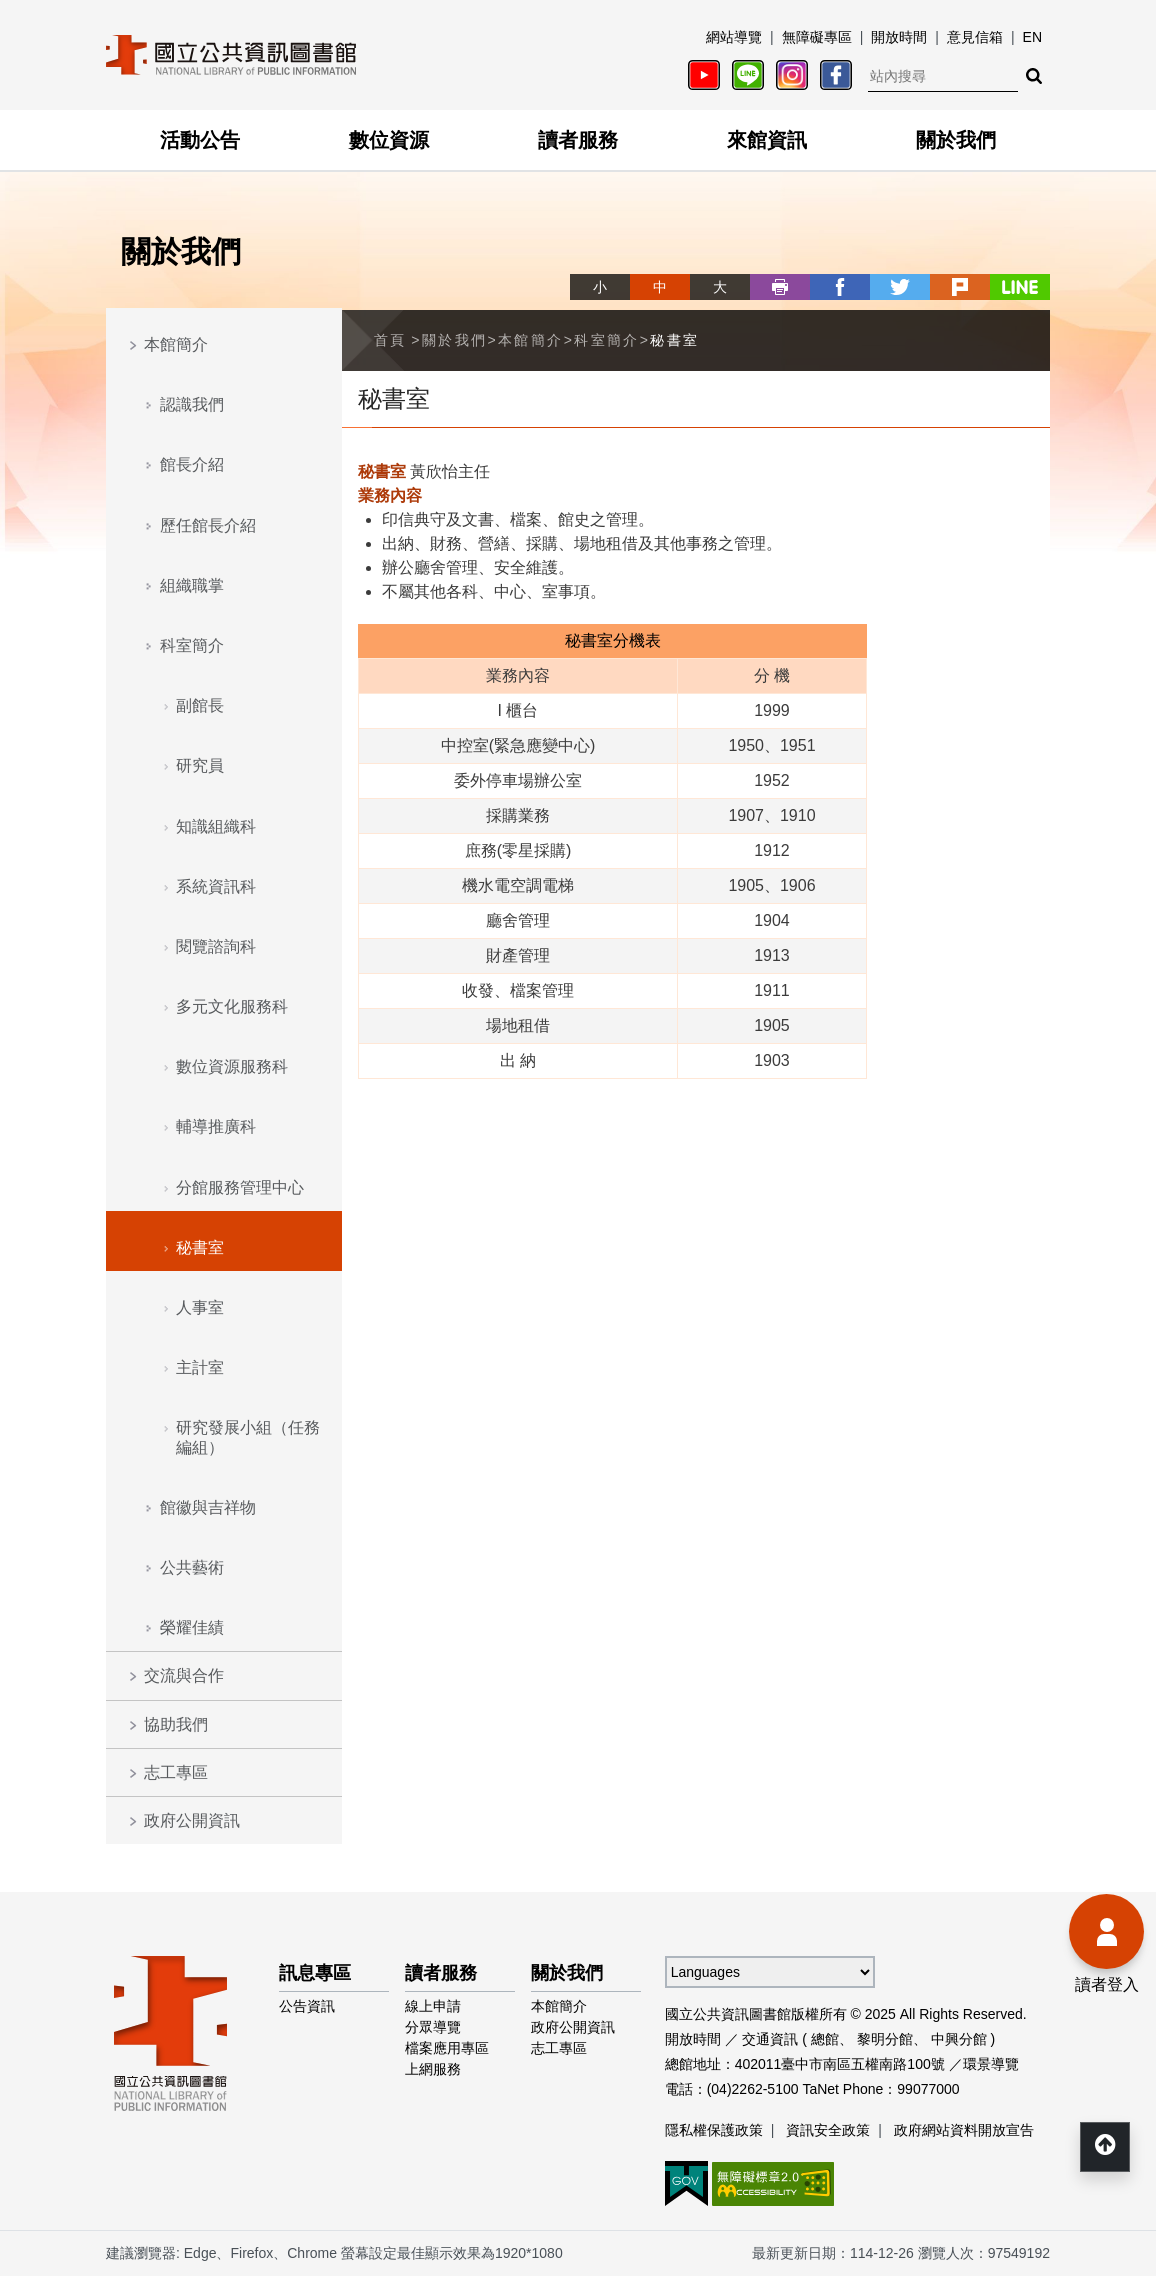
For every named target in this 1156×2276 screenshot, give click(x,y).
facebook (840, 287)
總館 (825, 2039)
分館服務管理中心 (240, 1187)
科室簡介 (192, 645)
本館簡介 (176, 344)
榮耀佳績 (192, 1627)
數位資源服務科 (232, 1066)
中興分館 (959, 2039)
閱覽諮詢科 (216, 946)
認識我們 (192, 404)
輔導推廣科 (216, 1126)
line (1020, 287)
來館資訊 (767, 140)
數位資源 (389, 140)
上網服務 (433, 2069)
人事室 (200, 1307)
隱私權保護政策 (714, 2130)
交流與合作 (184, 1675)
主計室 (200, 1367)
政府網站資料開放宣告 (964, 2130)
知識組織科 (216, 826)
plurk (960, 287)
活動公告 (200, 140)
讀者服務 (578, 140)
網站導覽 (734, 37)
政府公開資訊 (192, 1820)
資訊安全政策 (828, 2130)
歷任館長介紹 (208, 525)
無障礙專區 (817, 37)
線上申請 (433, 2006)
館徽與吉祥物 (208, 1507)
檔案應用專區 (447, 2048)
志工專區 (176, 1772)
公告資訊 (307, 2006)
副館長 (200, 705)
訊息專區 (315, 1973)
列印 (780, 287)
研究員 (200, 765)
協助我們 (176, 1724)
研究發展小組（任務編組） (248, 1437)
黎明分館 (885, 2039)
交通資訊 (770, 2039)
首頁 (390, 340)
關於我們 (956, 140)
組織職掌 (192, 585)
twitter (900, 287)
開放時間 (899, 37)
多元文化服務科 (232, 1006)
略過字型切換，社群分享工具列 (578, 268)
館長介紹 (192, 464)
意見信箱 (975, 37)
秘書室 (200, 1247)
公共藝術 (192, 1567)
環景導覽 (991, 2064)
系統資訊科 (216, 886)
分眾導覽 (433, 2027)
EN (1032, 37)
